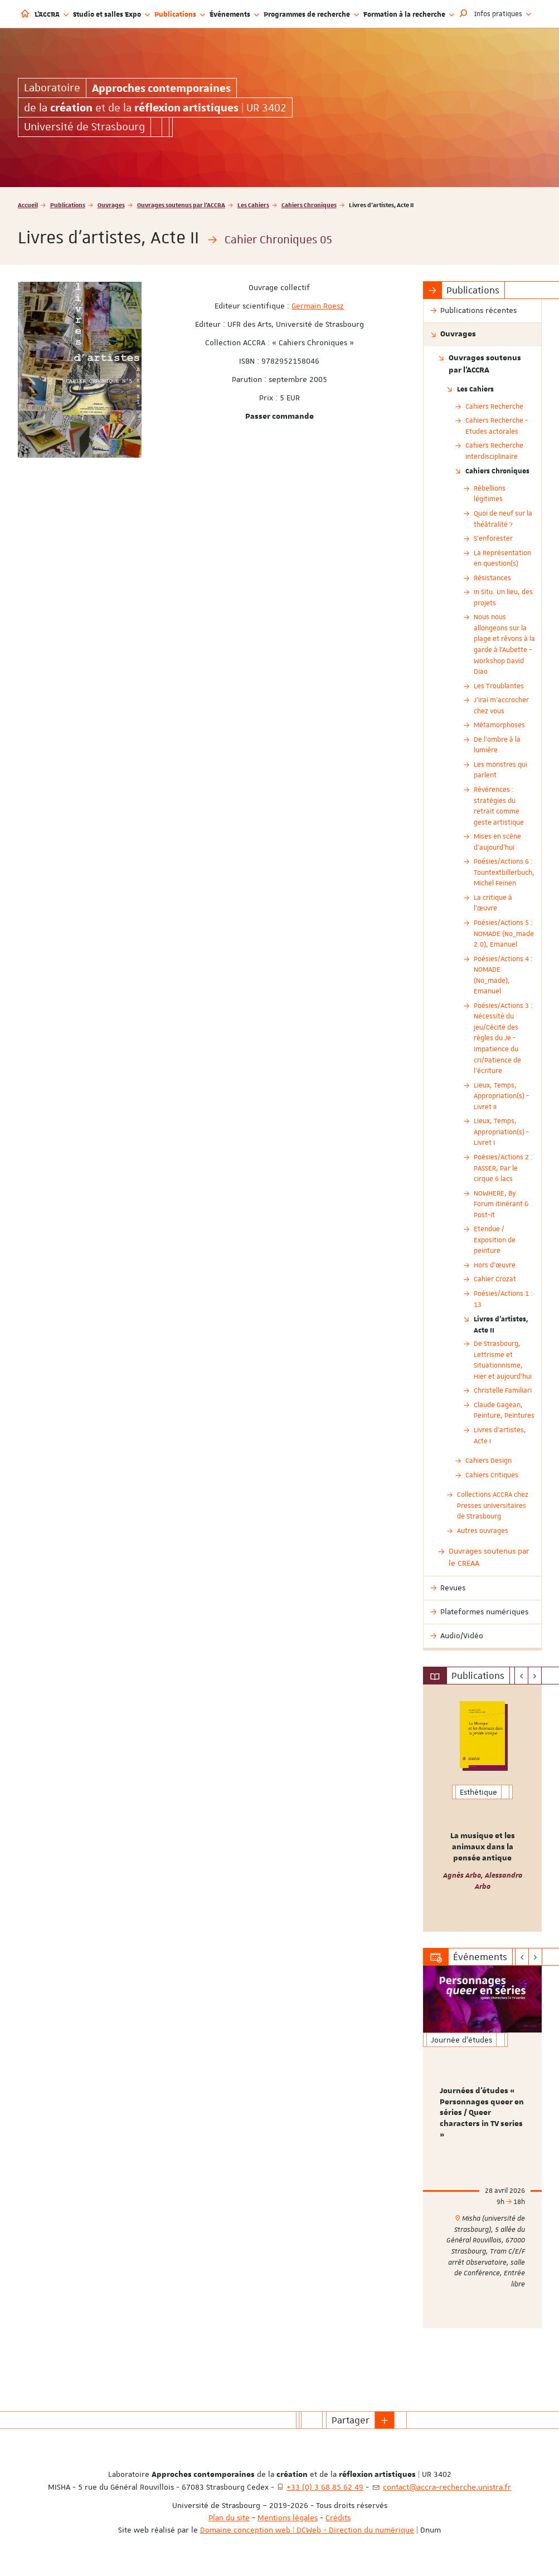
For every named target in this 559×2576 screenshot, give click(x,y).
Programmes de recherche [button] (311, 14)
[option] (482, 1808)
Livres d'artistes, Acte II (501, 1324)
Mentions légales (287, 2518)
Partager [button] (351, 2420)
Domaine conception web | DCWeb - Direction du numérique (307, 2530)
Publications (67, 204)
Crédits (338, 2518)
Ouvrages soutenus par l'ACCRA (181, 204)
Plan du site (229, 2518)
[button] (463, 14)
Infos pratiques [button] (502, 13)
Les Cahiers (253, 204)
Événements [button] (234, 14)
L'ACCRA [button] (52, 14)
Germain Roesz (317, 306)
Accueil (28, 204)
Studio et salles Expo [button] (111, 14)
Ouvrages (111, 204)
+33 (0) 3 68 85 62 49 (324, 2487)
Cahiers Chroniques (309, 204)
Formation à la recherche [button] (408, 14)
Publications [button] (179, 14)
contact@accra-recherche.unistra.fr (447, 2487)
